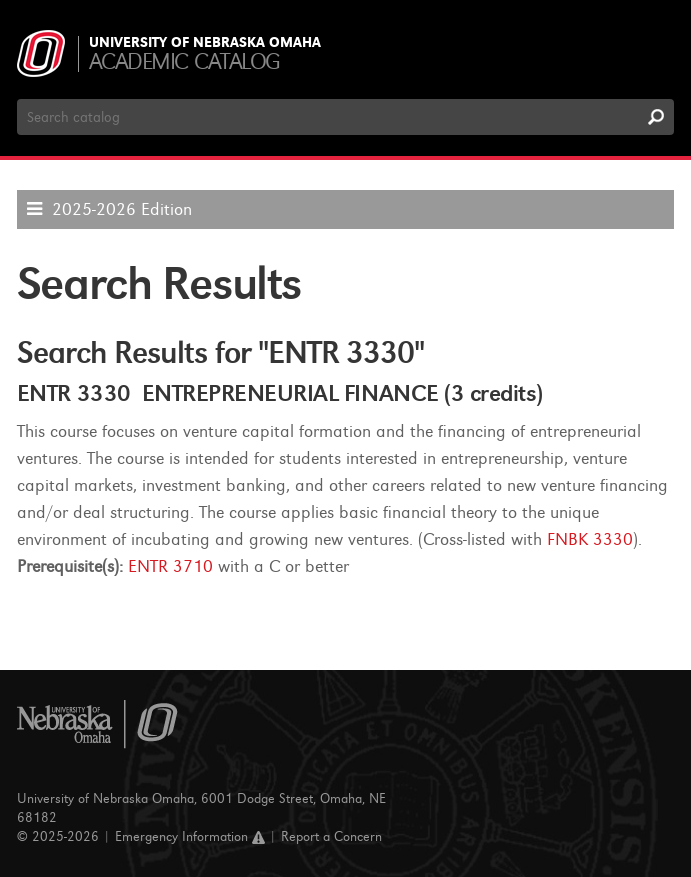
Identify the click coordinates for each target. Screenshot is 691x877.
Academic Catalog (184, 61)
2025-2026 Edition (122, 209)
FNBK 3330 (590, 539)
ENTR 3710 (170, 566)
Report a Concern (331, 836)
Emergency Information (190, 836)
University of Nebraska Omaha (205, 43)
